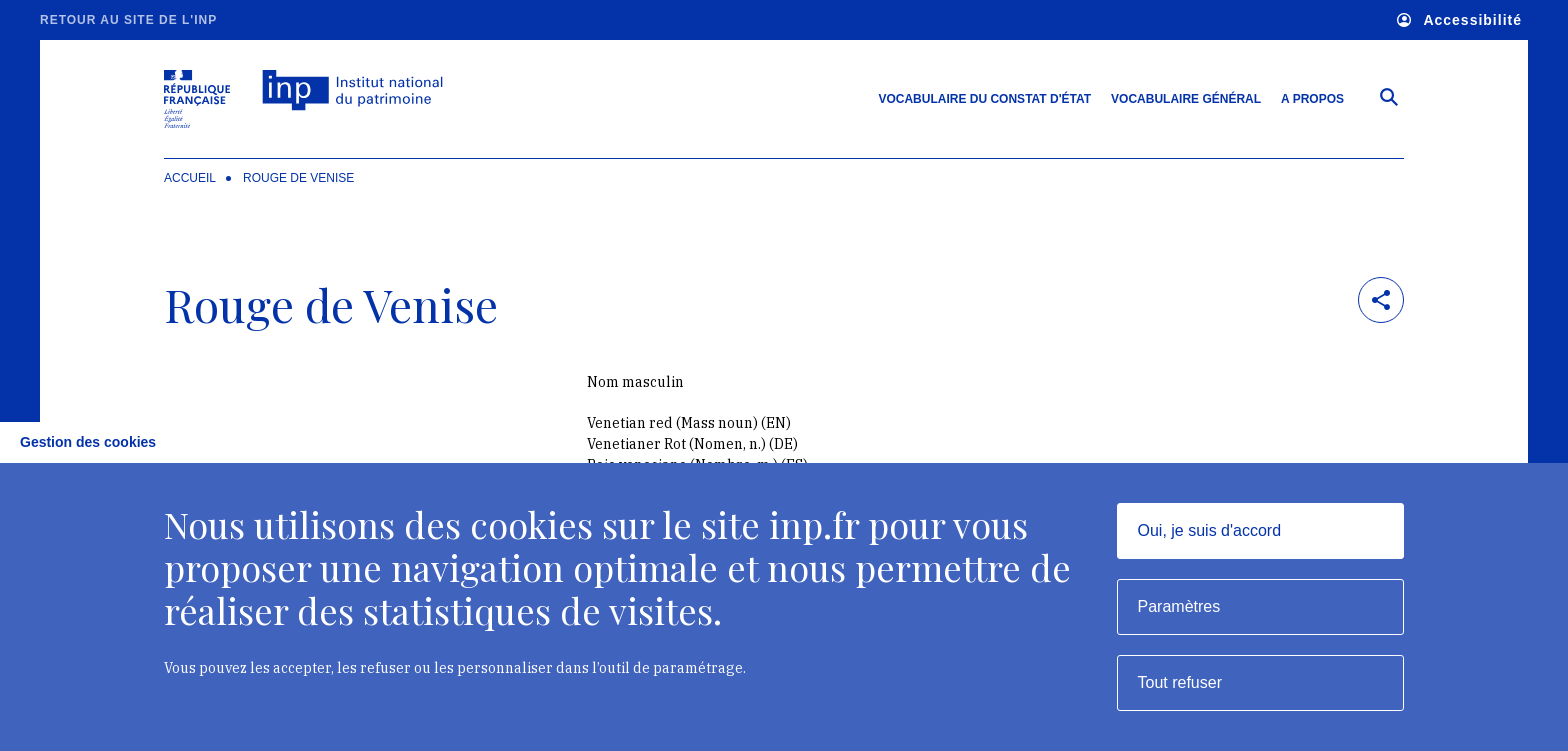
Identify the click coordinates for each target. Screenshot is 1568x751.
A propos (1312, 99)
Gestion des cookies (88, 442)
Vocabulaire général (1186, 99)
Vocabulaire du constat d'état (984, 99)
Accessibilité (1459, 20)
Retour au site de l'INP (128, 20)
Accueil (190, 178)
